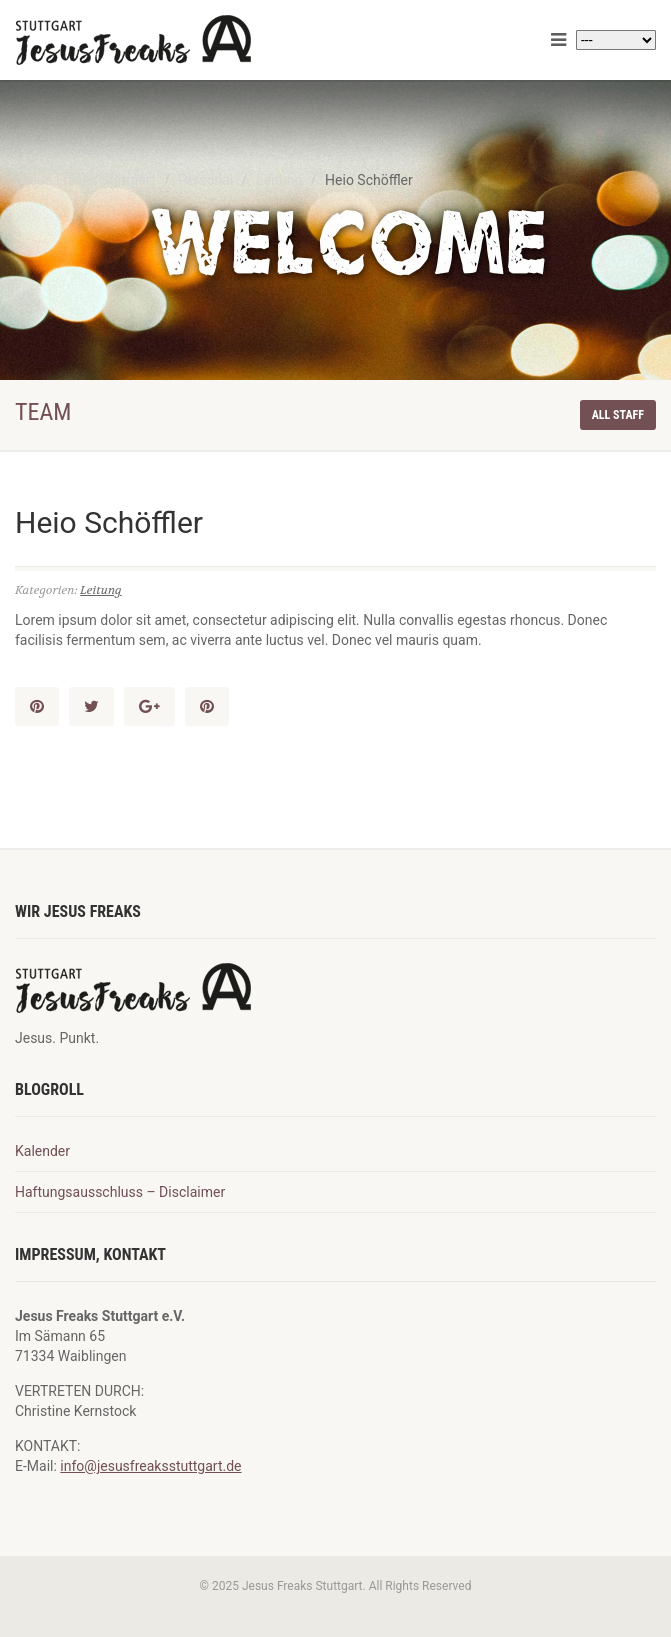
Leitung (101, 590)
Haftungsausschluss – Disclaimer (120, 1192)
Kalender (42, 1151)
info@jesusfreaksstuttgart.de (150, 1466)
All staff (618, 415)
